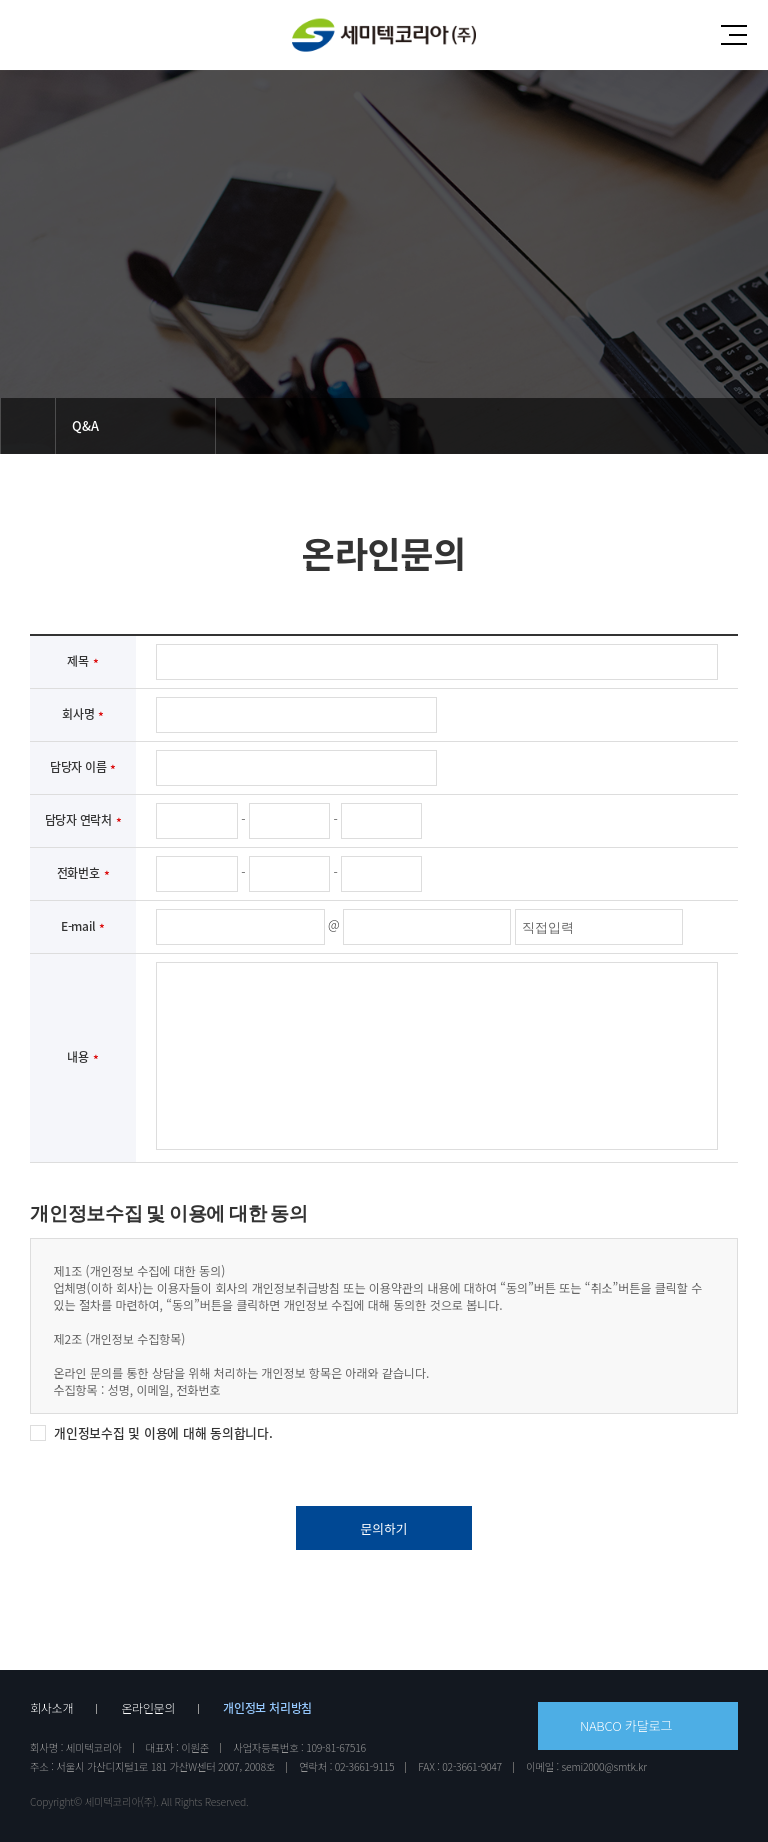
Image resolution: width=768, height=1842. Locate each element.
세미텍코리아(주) (383, 35)
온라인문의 (148, 1708)
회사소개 (51, 1708)
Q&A (85, 425)
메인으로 (28, 426)
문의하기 (383, 1528)
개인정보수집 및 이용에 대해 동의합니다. (163, 1432)
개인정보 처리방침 (267, 1708)
